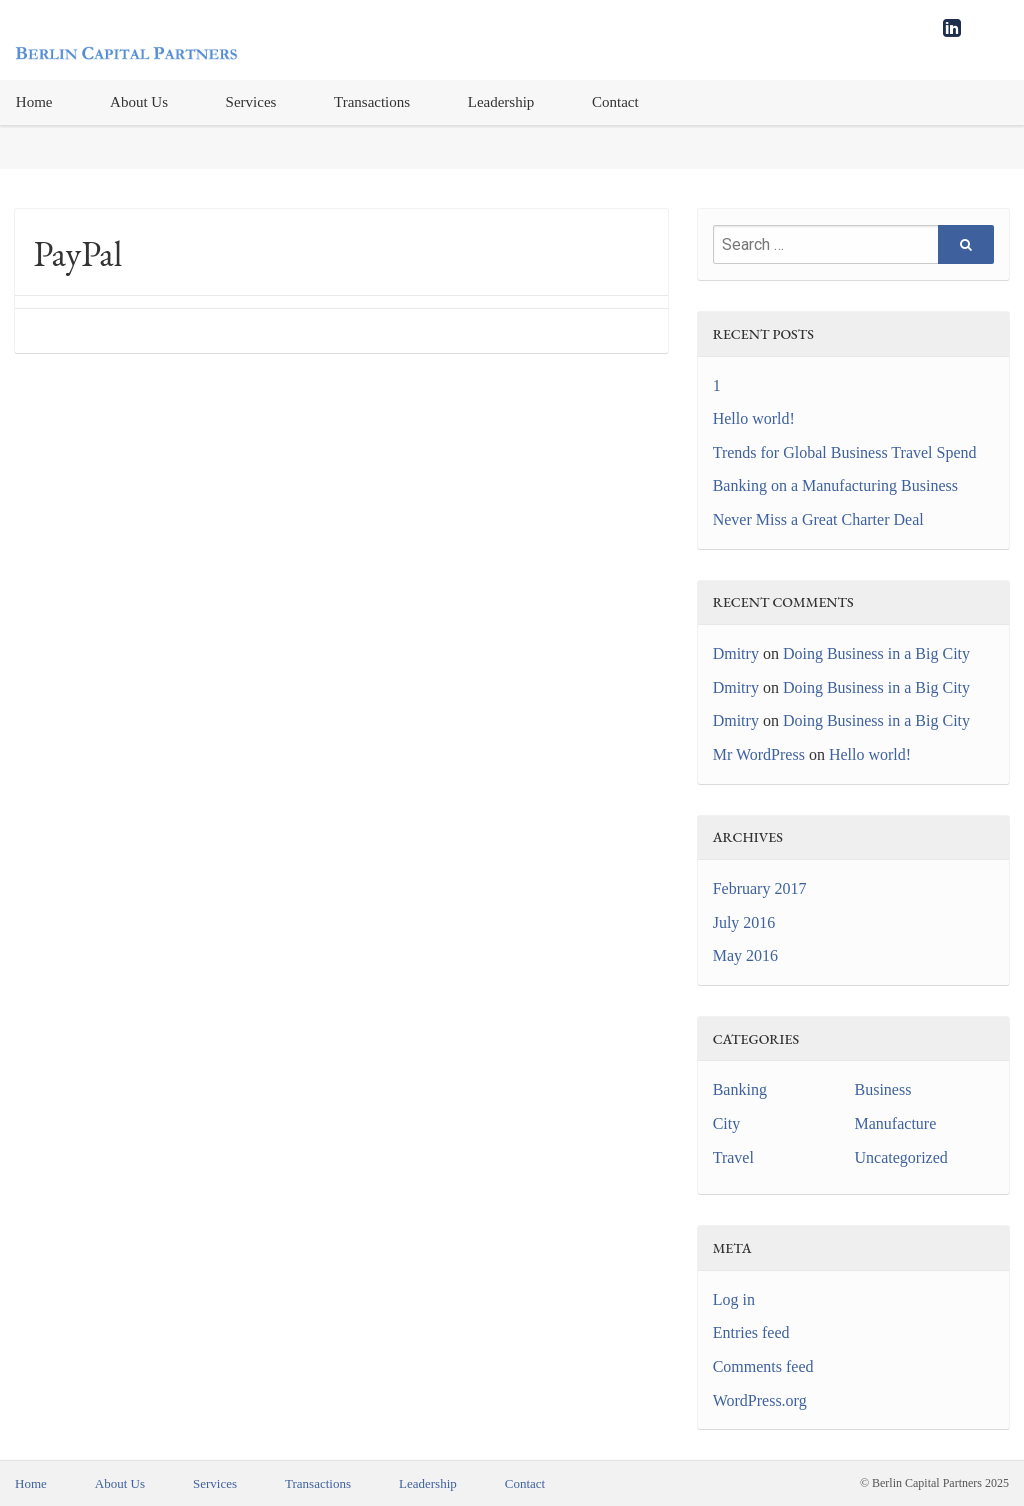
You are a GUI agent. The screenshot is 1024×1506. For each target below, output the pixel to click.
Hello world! (754, 418)
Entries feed (751, 1332)
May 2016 (745, 955)
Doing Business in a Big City (876, 653)
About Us (139, 102)
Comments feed (763, 1366)
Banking (740, 1089)
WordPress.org (760, 1400)
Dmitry (736, 653)
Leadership (501, 102)
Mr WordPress (759, 754)
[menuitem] (139, 102)
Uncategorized (901, 1157)
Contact (615, 102)
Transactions (372, 102)
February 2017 (760, 888)
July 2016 (744, 922)
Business (883, 1089)
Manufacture (896, 1123)
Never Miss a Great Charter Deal (818, 519)
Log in (734, 1299)
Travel (733, 1157)
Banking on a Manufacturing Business (835, 485)
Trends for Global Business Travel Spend (845, 452)
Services (251, 102)
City (727, 1123)
